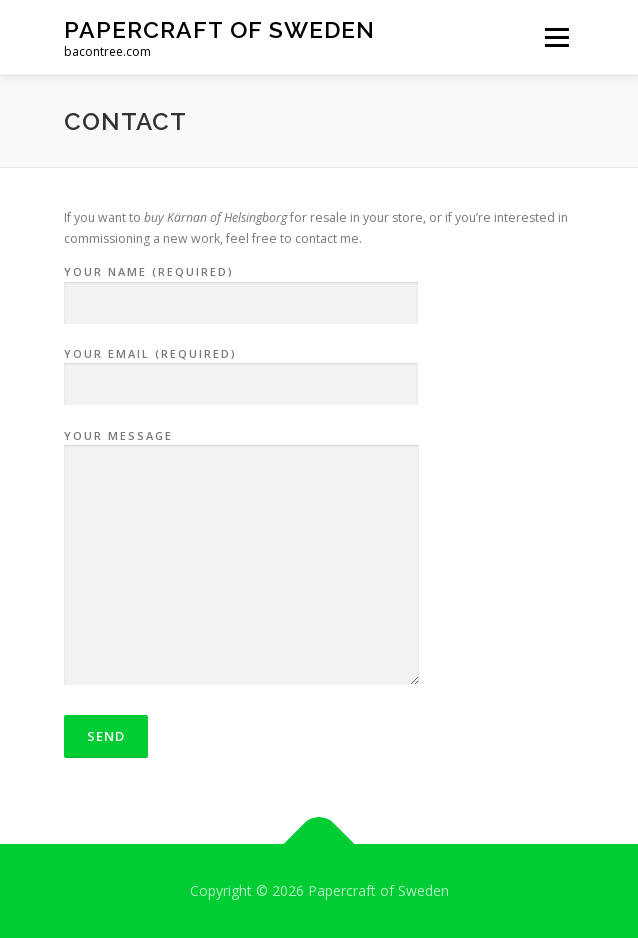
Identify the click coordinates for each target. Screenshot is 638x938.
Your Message (241, 559)
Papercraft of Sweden (219, 29)
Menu (555, 37)
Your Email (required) (241, 370)
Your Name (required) (241, 288)
